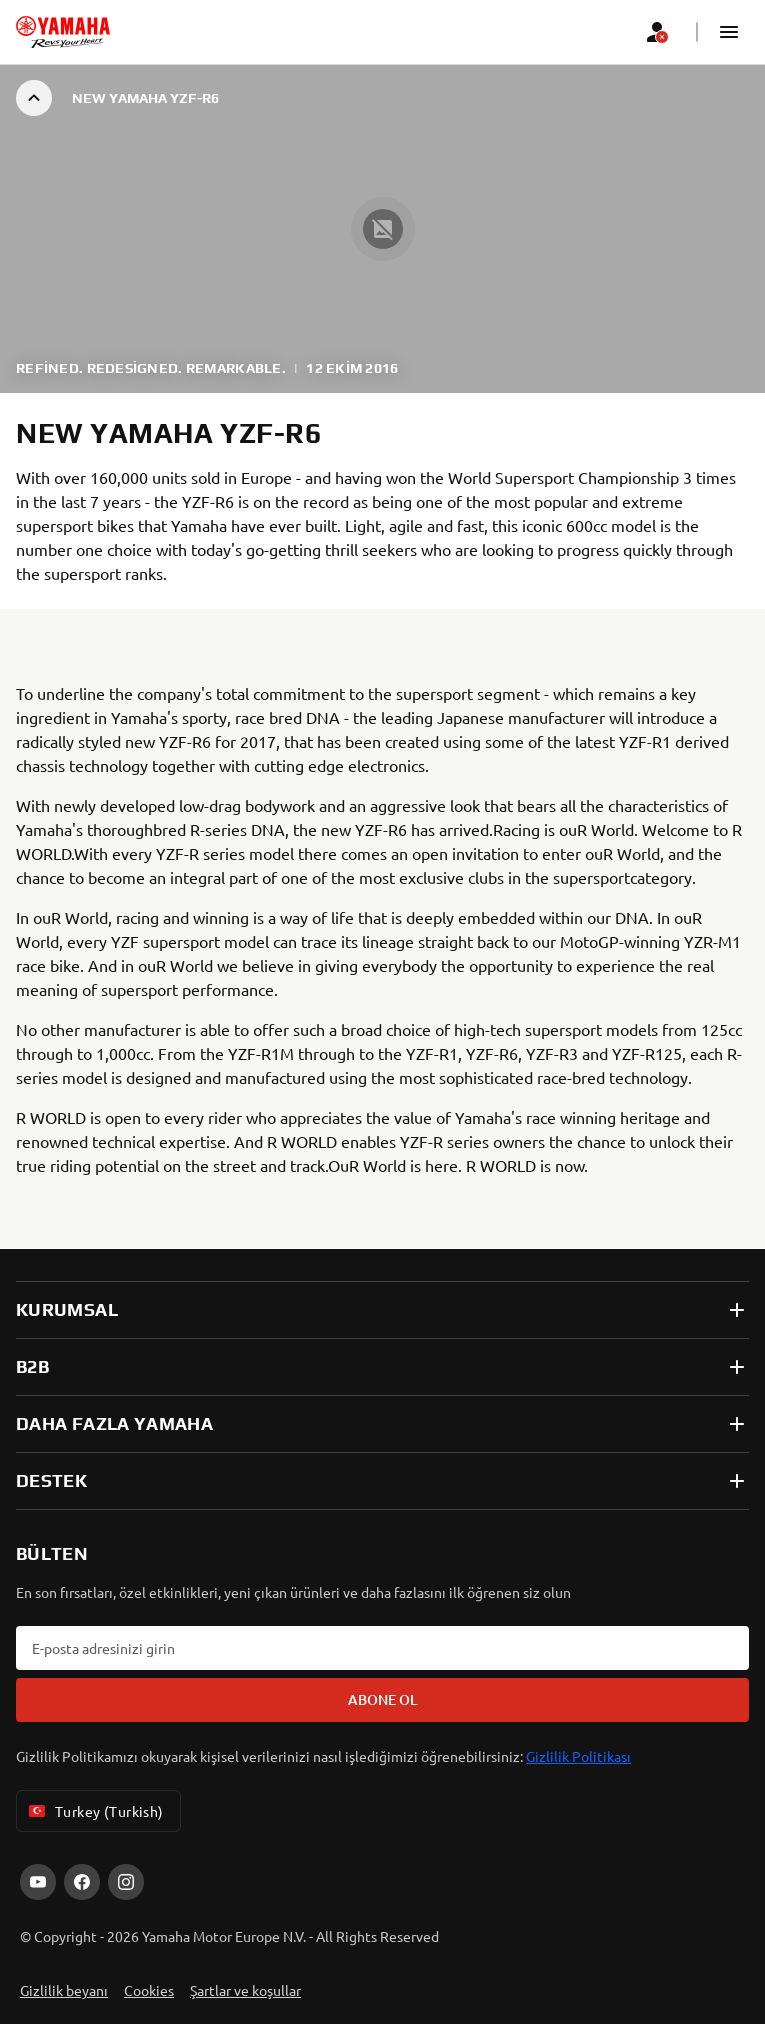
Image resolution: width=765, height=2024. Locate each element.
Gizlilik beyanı (64, 1990)
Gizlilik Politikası (578, 1756)
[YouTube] (38, 1882)
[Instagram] (126, 1882)
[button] (729, 32)
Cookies (149, 1990)
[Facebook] (82, 1882)
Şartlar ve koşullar (245, 1990)
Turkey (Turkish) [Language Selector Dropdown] (94, 1811)
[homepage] (63, 32)
